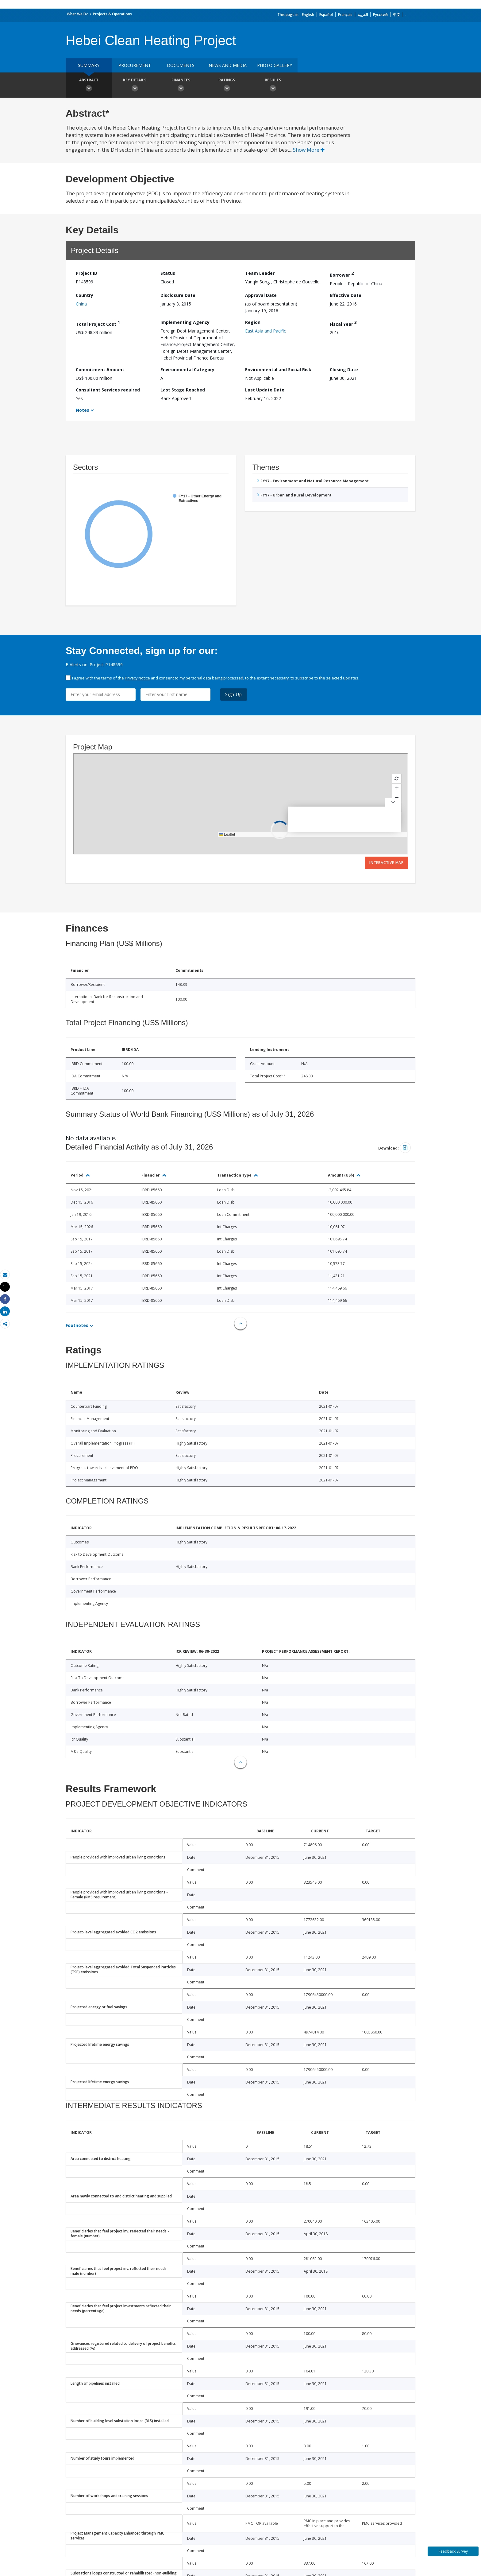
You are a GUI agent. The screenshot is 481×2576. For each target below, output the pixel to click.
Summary (88, 65)
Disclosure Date (177, 295)
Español (326, 14)
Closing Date (344, 369)
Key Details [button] (135, 85)
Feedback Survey (453, 2551)
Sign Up (233, 694)
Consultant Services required (108, 390)
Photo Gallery (274, 65)
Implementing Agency (185, 322)
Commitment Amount (100, 369)
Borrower (342, 274)
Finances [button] (181, 85)
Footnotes (77, 1325)
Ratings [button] (227, 85)
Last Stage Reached (182, 390)
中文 (396, 14)
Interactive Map (386, 862)
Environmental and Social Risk (278, 369)
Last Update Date (264, 390)
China (81, 304)
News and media (228, 65)
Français (345, 14)
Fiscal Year (343, 323)
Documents (180, 65)
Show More (309, 149)
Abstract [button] (89, 85)
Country (84, 295)
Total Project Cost (98, 323)
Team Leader (260, 273)
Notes (82, 410)
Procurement (134, 65)
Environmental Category (187, 369)
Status (167, 273)
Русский (380, 14)
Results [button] (273, 85)
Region (252, 322)
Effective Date (345, 295)
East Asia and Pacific (265, 331)
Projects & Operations (112, 14)
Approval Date (261, 295)
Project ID (86, 273)
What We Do (78, 14)
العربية (363, 14)
